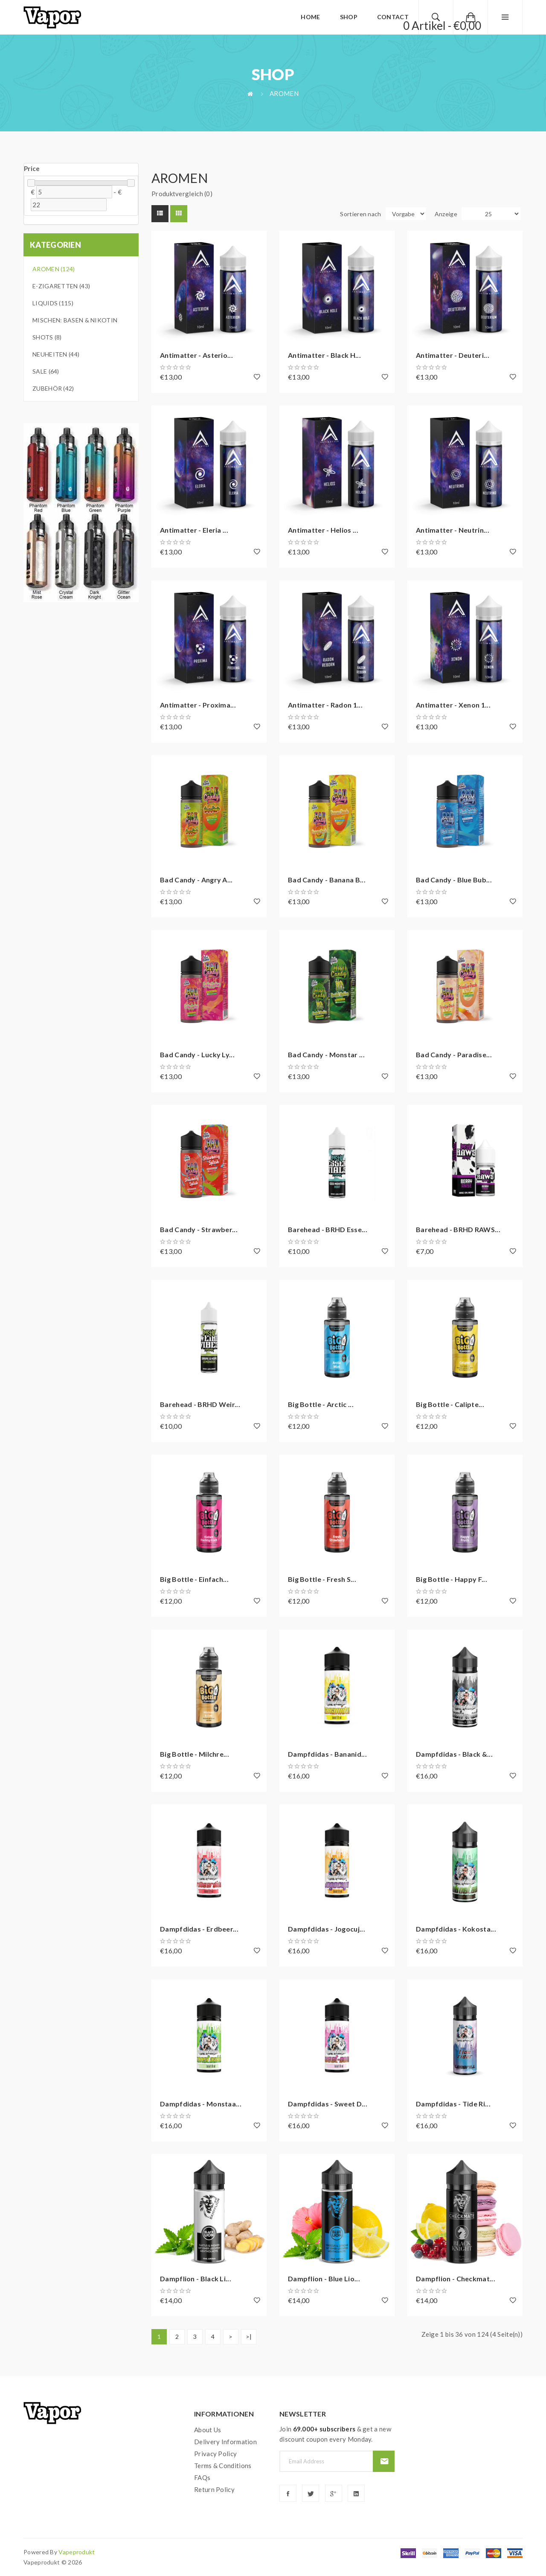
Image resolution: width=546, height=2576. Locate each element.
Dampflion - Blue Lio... (324, 2278)
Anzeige (446, 214)
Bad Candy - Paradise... (454, 1054)
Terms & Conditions (222, 2465)
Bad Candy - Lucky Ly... (197, 1054)
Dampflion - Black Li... (195, 2278)
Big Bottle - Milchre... (194, 1754)
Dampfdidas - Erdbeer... (199, 1929)
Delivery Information (225, 2441)
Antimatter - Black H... (324, 355)
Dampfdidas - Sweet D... (327, 2104)
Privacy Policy (215, 2453)
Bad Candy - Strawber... (199, 1229)
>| (249, 2336)
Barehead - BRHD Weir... (200, 1404)
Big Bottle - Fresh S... (322, 1579)
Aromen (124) (53, 269)
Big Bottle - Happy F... (451, 1579)
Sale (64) (45, 371)
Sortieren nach (360, 214)
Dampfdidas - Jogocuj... (326, 1929)
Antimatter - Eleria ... (194, 530)
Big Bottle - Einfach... (194, 1579)
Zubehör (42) (53, 388)
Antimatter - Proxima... (198, 705)
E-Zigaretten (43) (61, 286)
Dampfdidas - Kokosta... (456, 1929)
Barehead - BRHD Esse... (327, 1229)
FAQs (202, 2477)
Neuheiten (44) (55, 354)
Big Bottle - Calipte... (450, 1404)
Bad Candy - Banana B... (327, 880)
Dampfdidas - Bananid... (327, 1754)
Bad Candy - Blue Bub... (454, 880)
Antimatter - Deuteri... (452, 355)
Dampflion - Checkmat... (455, 2278)
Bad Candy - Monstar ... (326, 1054)
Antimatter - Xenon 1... (453, 705)
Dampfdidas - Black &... (454, 1754)
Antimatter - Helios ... (323, 530)
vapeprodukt (76, 2552)
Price (32, 168)
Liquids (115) (52, 303)
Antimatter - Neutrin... (452, 530)
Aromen (284, 93)
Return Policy (214, 2489)
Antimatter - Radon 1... (325, 705)
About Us (207, 2430)
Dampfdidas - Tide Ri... (453, 2104)
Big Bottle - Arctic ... (321, 1404)
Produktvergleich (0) (181, 193)
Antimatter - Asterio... (196, 355)
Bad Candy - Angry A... (196, 880)
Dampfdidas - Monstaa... (200, 2104)
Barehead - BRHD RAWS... (458, 1229)
